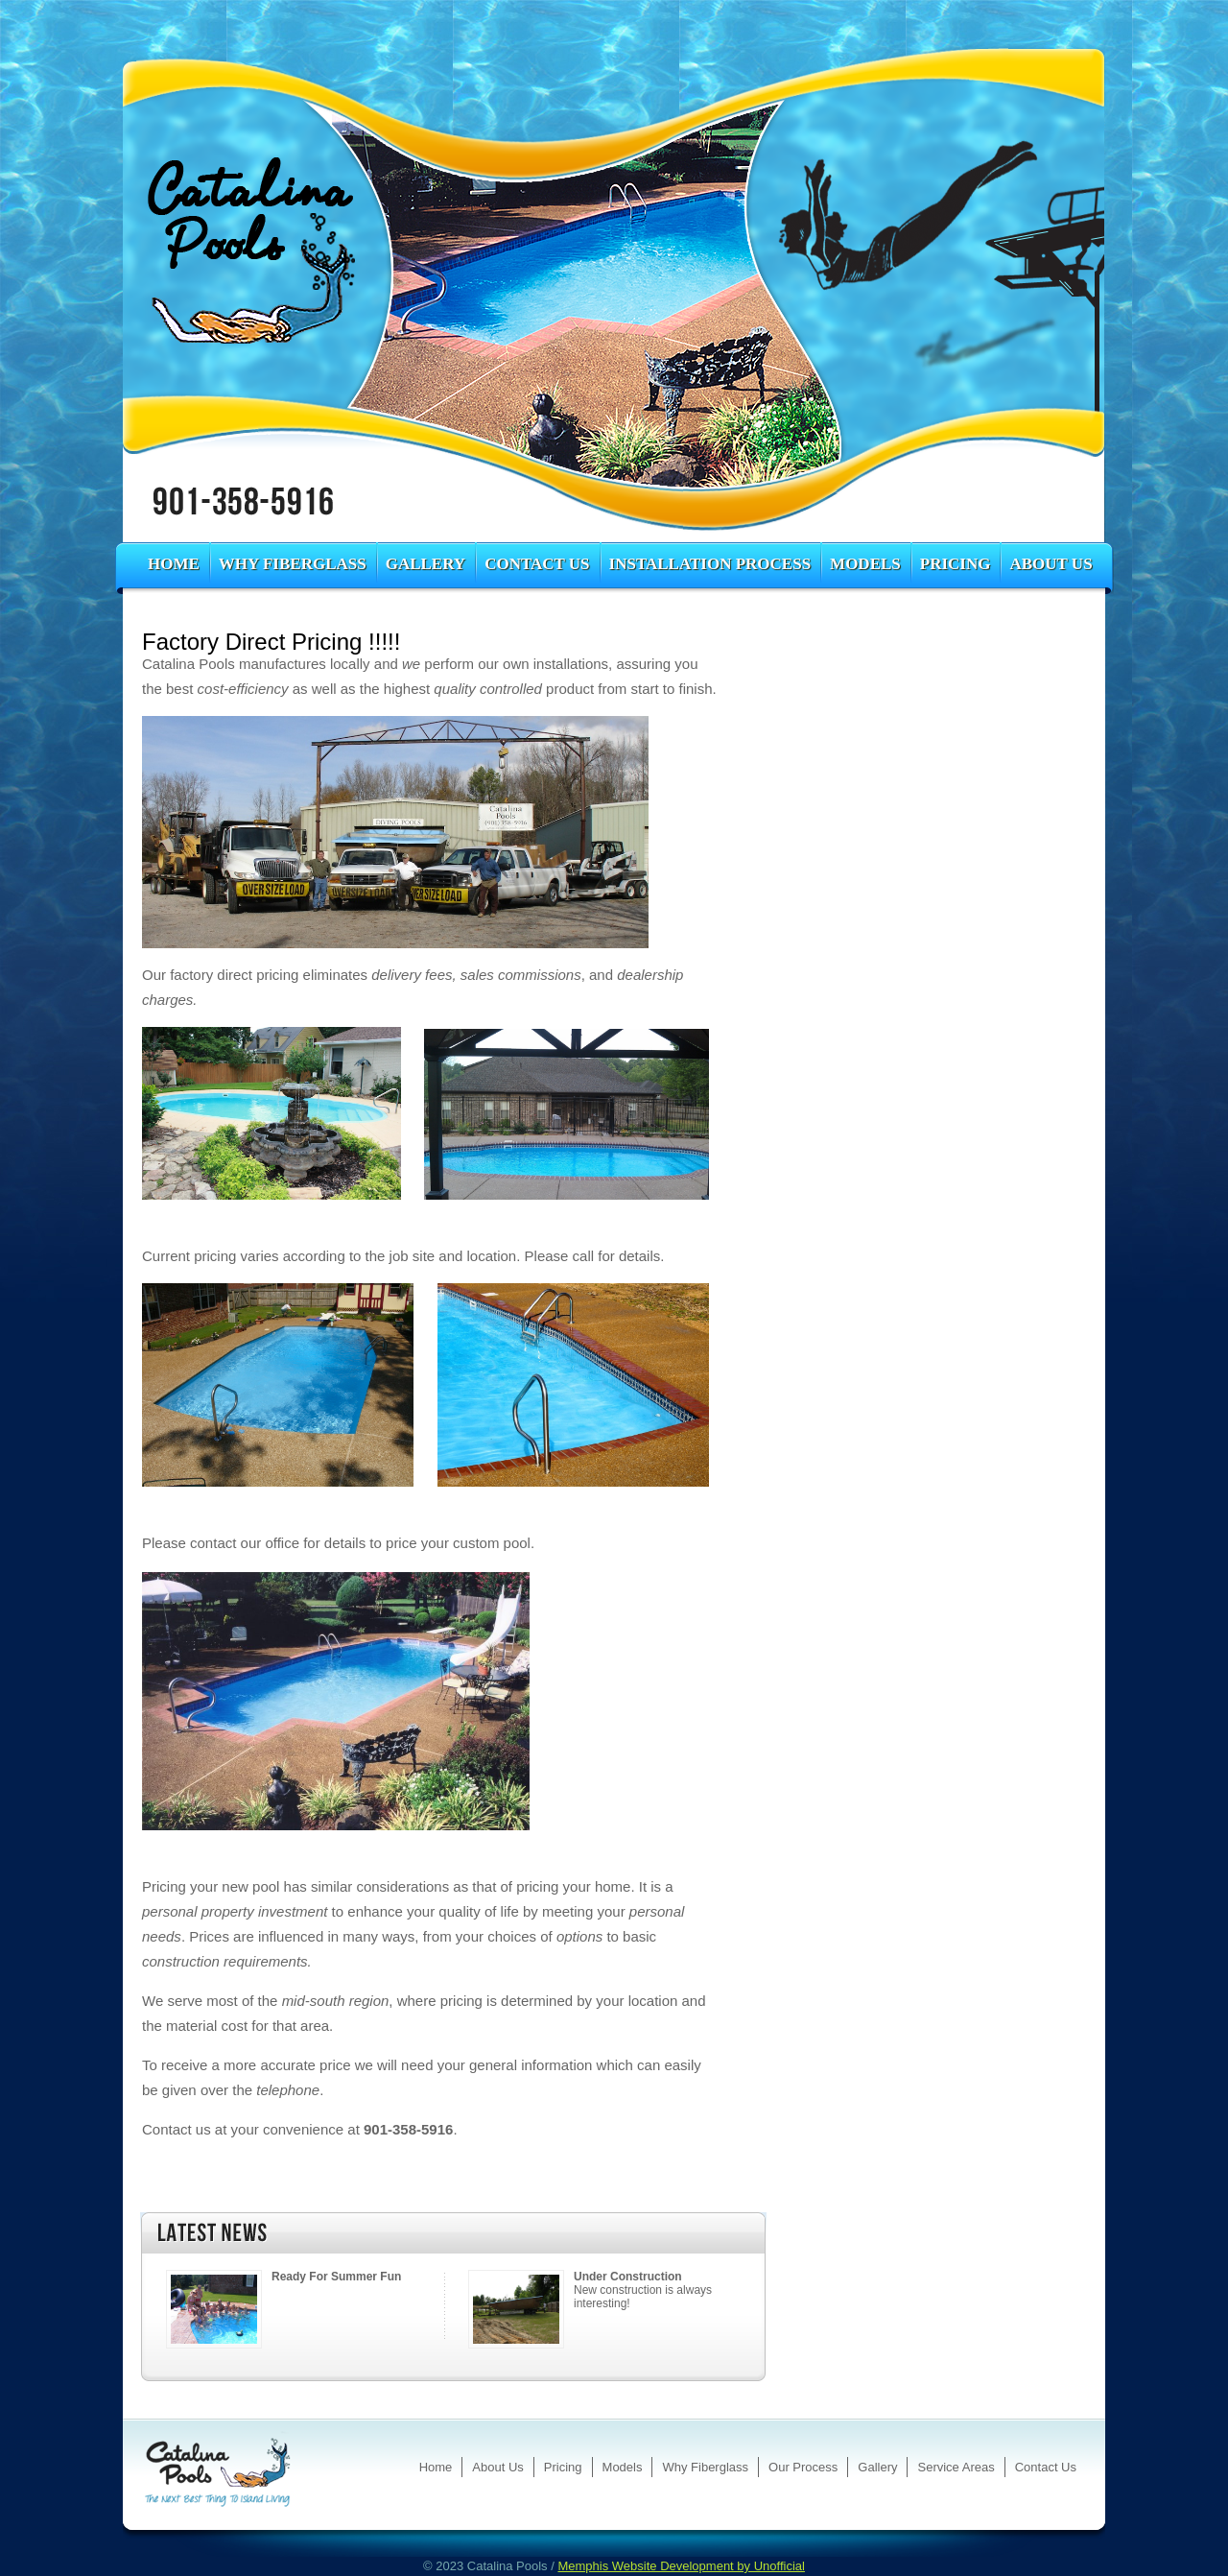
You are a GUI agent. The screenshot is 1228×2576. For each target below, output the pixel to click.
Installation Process (710, 564)
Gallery (425, 564)
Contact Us (536, 564)
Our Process (803, 2467)
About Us (1050, 564)
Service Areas (955, 2467)
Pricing (955, 564)
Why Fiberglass (292, 564)
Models (865, 564)
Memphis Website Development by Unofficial (680, 2566)
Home (174, 564)
